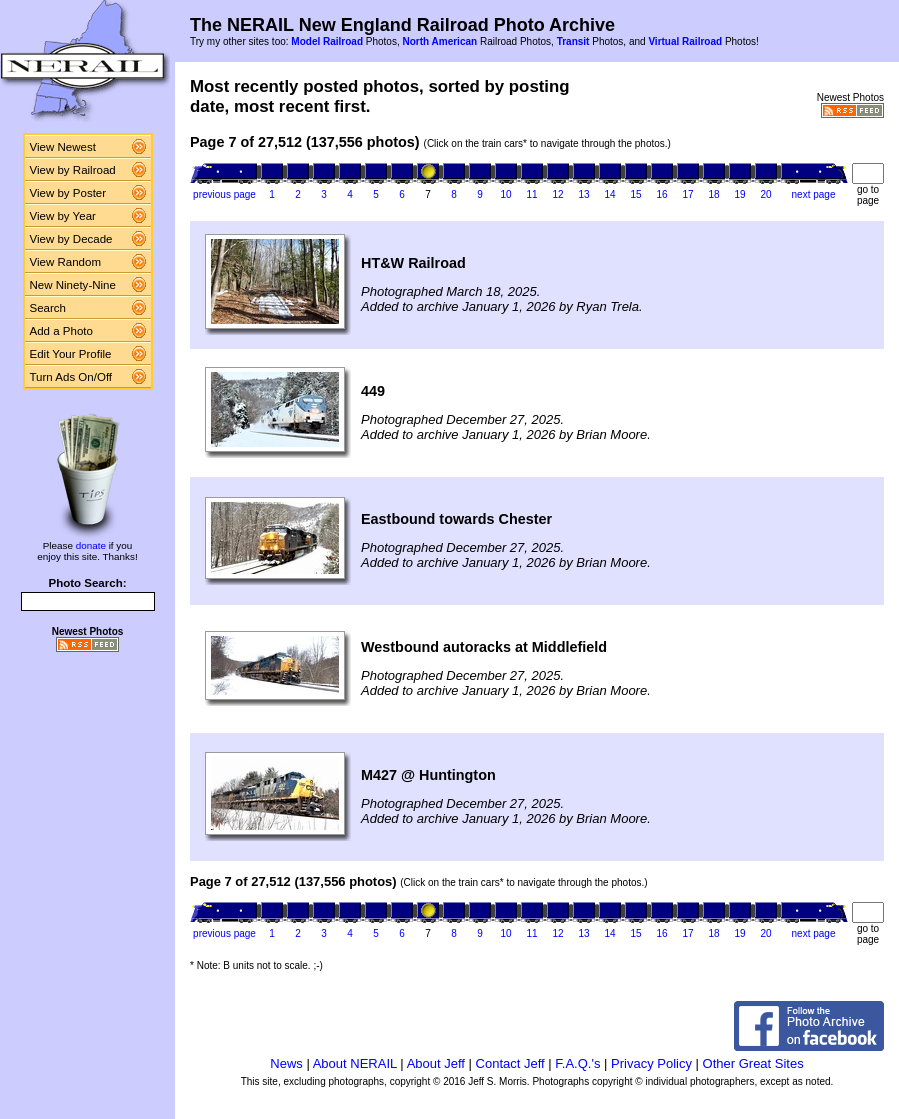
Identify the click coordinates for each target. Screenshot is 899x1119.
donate (91, 545)
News (286, 1063)
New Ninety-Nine (73, 285)
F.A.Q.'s (577, 1063)
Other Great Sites (753, 1063)
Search (48, 308)
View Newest (63, 147)
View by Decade (71, 239)
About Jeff (436, 1063)
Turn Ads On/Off (71, 377)
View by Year (63, 216)
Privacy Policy (651, 1063)
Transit (573, 41)
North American (439, 41)
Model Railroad (327, 41)
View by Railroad (73, 170)
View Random (65, 262)
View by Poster (68, 193)
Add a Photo (61, 331)
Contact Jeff (510, 1063)
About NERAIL (355, 1063)
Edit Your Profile (71, 354)
